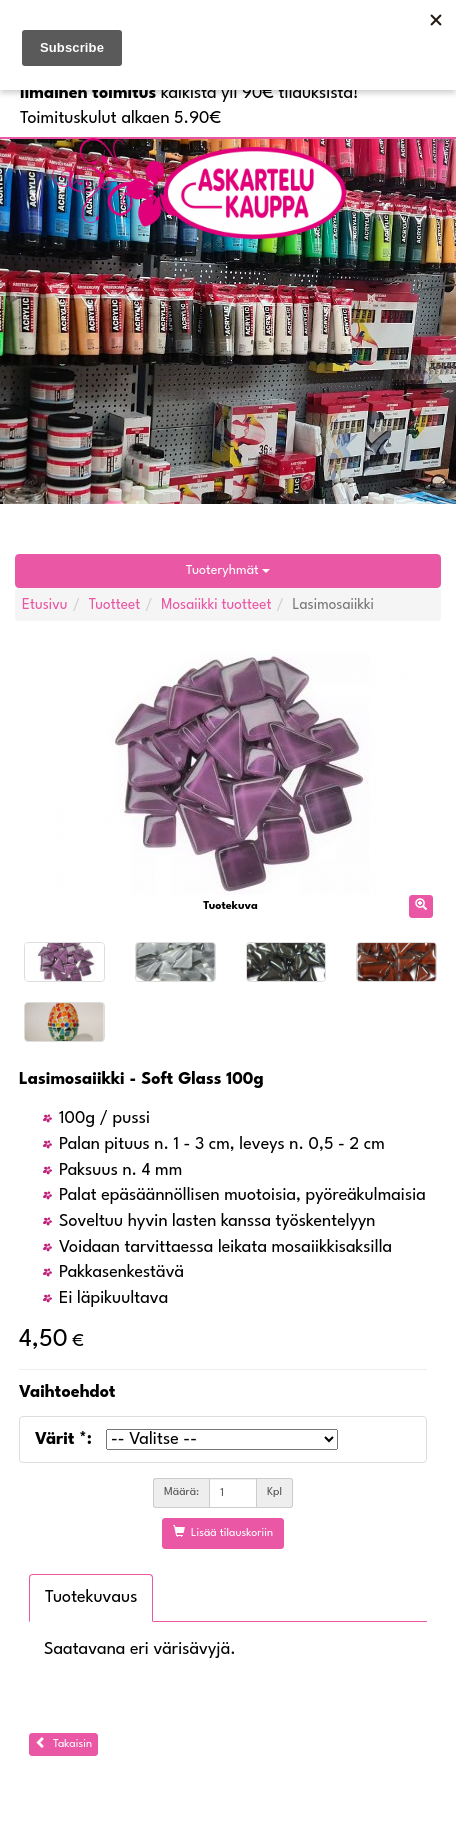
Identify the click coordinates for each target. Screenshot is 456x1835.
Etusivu (45, 605)
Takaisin (63, 1743)
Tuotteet (115, 605)
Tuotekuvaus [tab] (91, 1597)
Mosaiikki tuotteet (216, 605)
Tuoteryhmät (228, 570)
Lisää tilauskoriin (223, 1532)
